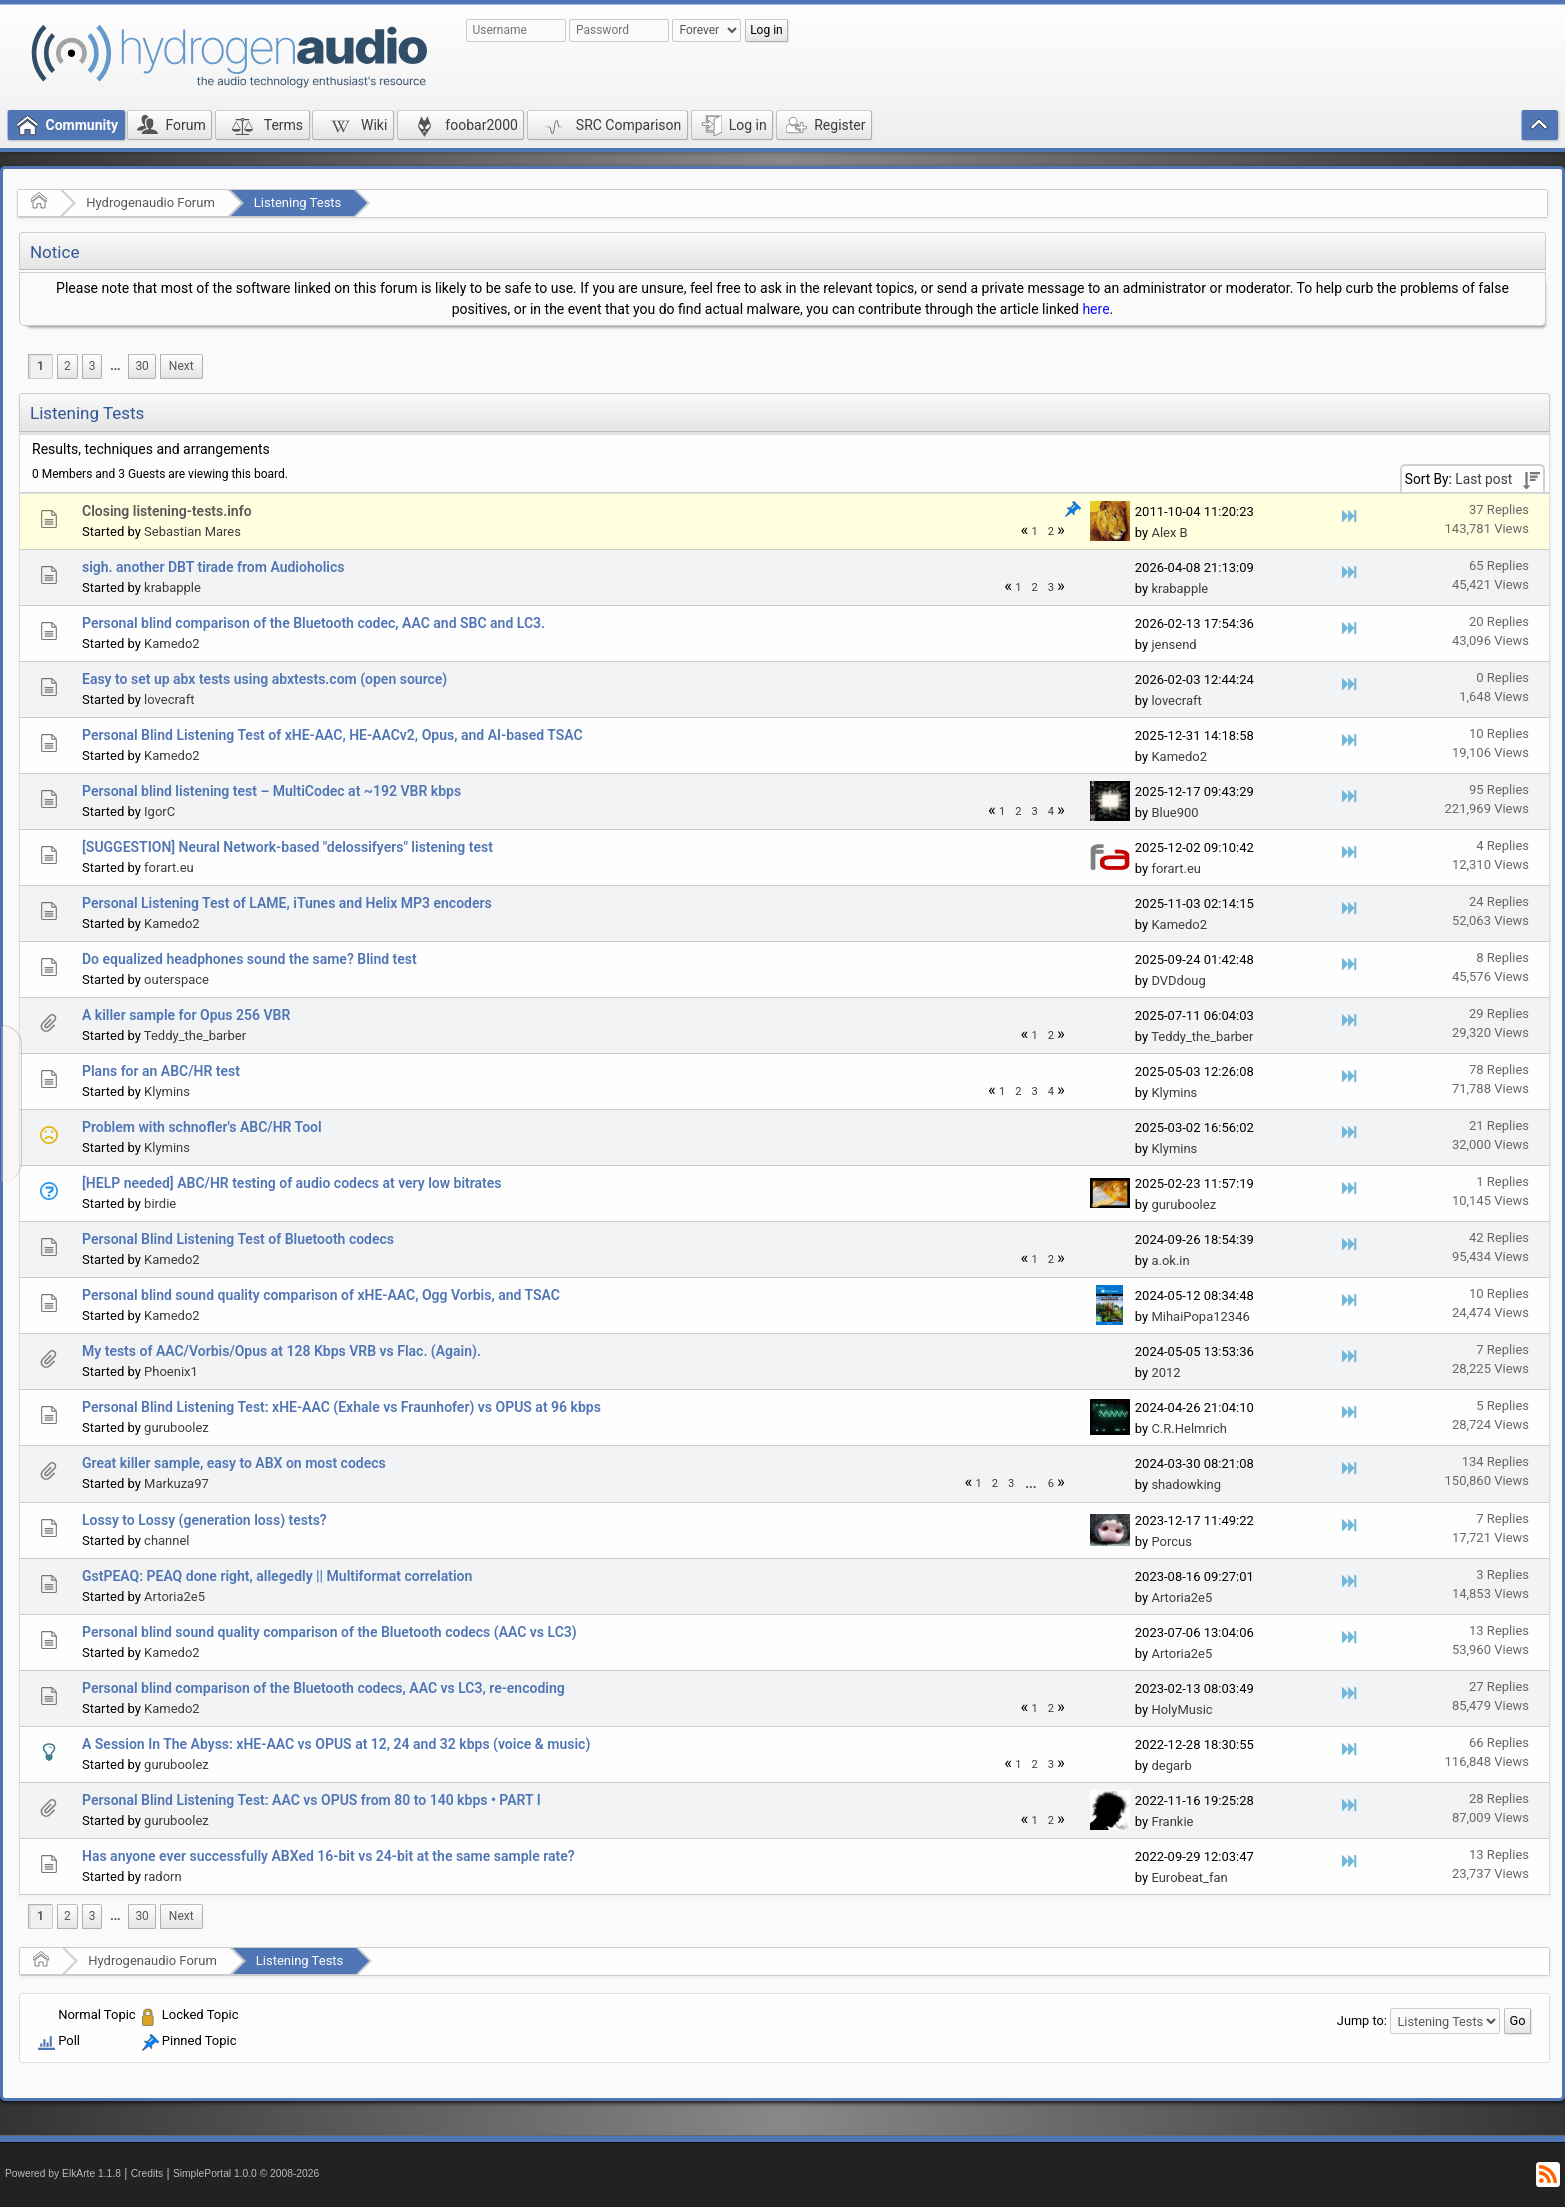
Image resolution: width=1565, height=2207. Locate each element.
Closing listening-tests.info (167, 511)
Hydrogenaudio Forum (150, 202)
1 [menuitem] (40, 366)
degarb (1171, 1765)
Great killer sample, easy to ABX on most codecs (234, 1463)
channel (166, 1540)
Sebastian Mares (192, 531)
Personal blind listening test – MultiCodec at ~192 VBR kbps (271, 791)
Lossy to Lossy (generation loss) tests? (204, 1520)
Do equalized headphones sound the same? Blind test (249, 959)
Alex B (1169, 532)
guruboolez (1183, 1204)
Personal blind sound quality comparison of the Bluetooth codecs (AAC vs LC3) (329, 1632)
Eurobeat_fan (1189, 1877)
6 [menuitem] (1051, 1483)
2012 (1165, 1372)
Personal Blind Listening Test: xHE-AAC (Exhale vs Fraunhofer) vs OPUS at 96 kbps (341, 1407)
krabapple (172, 587)
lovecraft (169, 699)
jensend (1173, 644)
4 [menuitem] (1051, 811)
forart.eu (169, 867)
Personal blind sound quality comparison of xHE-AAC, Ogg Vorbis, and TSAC (321, 1295)
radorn (163, 1876)
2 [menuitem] (67, 366)
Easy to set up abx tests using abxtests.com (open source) (264, 679)
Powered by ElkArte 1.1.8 (63, 2173)
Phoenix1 (171, 1371)
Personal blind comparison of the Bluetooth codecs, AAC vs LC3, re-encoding (323, 1688)
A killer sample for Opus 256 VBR (186, 1015)
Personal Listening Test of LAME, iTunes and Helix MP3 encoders (287, 903)
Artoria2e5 (174, 1596)
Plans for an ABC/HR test (161, 1071)
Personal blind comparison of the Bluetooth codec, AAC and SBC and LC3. (313, 623)
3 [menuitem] (92, 366)
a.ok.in (1170, 1260)
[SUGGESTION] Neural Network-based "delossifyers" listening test (287, 847)
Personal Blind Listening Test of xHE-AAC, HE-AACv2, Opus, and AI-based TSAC (332, 735)
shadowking (1186, 1484)
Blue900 (1174, 812)
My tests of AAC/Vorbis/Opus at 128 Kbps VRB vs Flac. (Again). (281, 1351)
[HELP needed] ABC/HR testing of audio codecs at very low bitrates (292, 1183)
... (115, 366)
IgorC (159, 811)
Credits (147, 2173)
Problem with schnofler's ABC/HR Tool (202, 1127)
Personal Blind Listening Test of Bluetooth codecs (238, 1239)
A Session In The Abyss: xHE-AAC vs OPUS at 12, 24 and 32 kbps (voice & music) (336, 1744)
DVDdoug (1178, 980)
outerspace (176, 979)
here (1095, 309)
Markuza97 (176, 1483)
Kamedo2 (172, 643)
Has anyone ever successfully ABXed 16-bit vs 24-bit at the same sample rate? (328, 1856)
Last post (1483, 479)
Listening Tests (298, 202)
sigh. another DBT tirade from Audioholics (213, 567)
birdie (160, 1203)
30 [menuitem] (141, 366)
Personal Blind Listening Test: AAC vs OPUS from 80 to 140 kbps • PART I (311, 1800)
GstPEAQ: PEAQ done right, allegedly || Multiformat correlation (277, 1576)
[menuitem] (115, 366)
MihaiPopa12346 (1200, 1316)
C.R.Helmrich (1189, 1428)
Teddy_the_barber (195, 1035)
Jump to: (1362, 2020)
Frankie (1172, 1821)
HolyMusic (1181, 1709)
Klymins (167, 1091)
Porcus (1171, 1541)
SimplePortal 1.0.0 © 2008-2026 (246, 2173)
